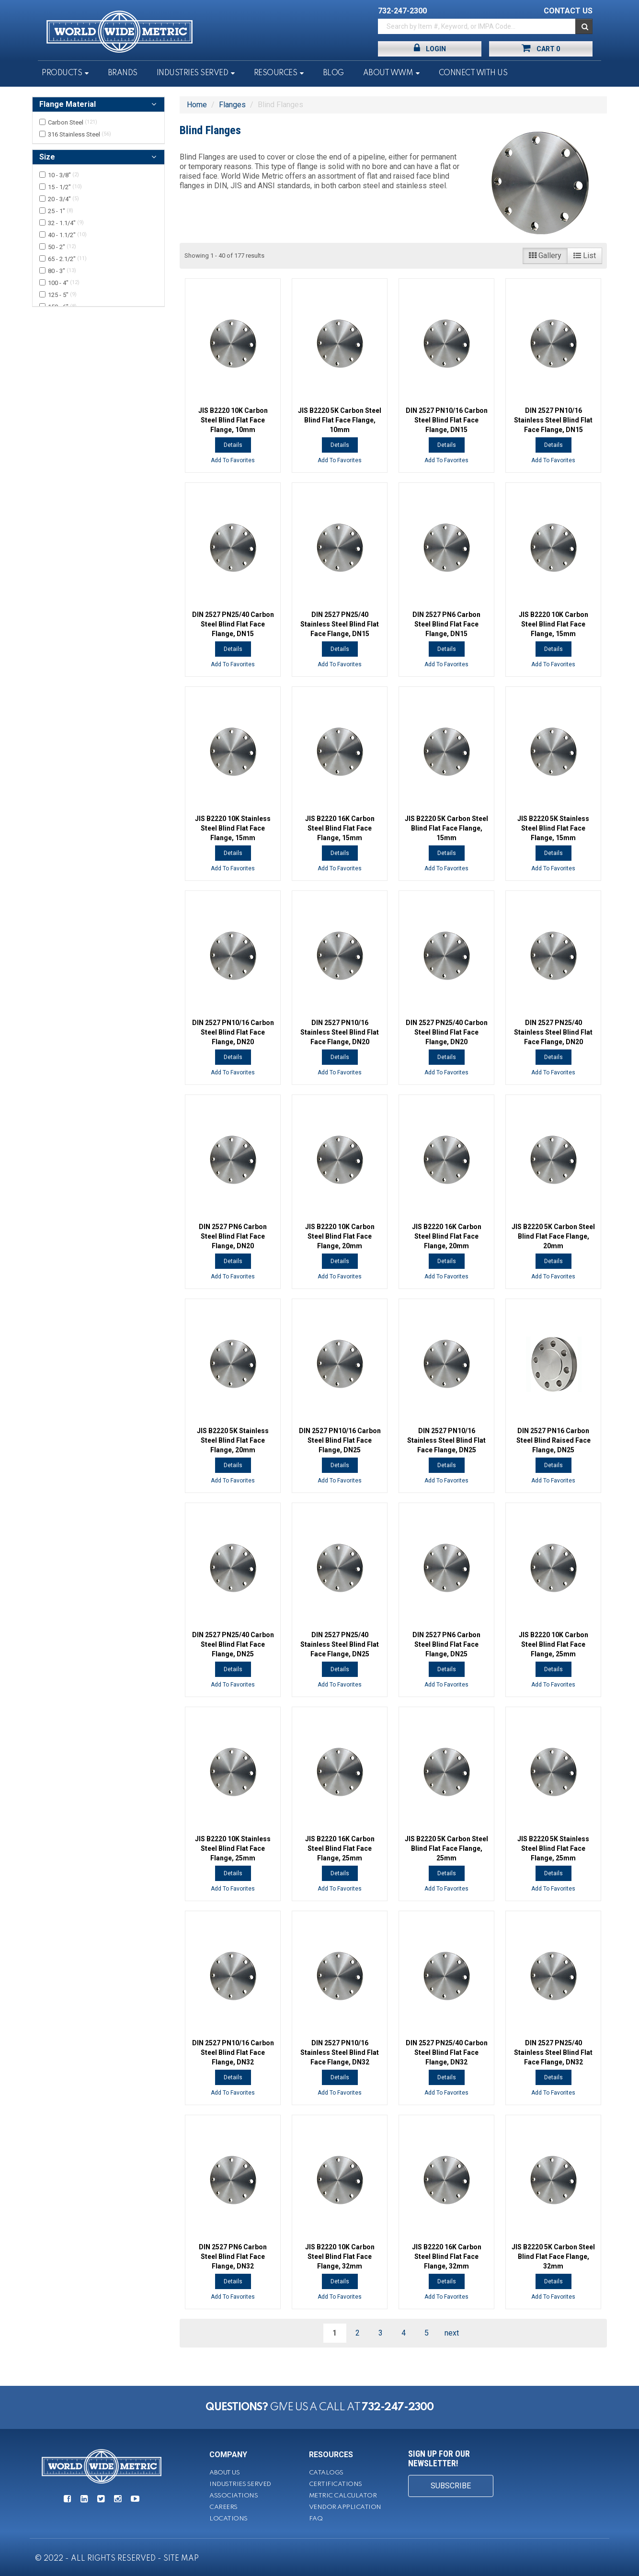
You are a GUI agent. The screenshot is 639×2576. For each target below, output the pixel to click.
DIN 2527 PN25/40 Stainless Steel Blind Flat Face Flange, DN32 (553, 2052)
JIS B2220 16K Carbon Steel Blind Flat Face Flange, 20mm (446, 1236)
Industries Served (192, 73)
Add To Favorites (233, 460)
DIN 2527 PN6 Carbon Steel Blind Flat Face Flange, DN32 (233, 2256)
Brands (122, 73)
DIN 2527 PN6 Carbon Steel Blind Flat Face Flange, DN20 (233, 1236)
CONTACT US (568, 10)
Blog (333, 73)
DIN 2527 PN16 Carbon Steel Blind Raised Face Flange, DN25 (553, 1440)
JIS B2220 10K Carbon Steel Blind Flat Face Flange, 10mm (233, 420)
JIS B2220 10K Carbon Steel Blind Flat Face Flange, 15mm (553, 624)
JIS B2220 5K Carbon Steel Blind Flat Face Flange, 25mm (446, 1848)
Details (233, 445)
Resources (275, 73)
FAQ (316, 2519)
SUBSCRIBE (451, 2485)
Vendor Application (345, 2507)
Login (430, 48)
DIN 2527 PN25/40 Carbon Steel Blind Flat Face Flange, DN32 (447, 2052)
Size (47, 156)
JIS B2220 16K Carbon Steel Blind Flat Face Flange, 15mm (340, 828)
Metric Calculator (343, 2496)
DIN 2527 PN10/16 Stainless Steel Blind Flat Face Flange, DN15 (553, 420)
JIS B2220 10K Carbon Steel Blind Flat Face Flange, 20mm (340, 1236)
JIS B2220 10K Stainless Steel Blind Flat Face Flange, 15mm (233, 828)
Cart (541, 48)
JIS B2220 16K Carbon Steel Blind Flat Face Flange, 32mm (446, 2256)
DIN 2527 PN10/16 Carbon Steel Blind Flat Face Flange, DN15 (447, 420)
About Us (224, 2473)
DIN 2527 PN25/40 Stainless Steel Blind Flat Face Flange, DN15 (339, 624)
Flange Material (67, 104)
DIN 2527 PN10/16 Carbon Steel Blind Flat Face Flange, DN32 (233, 2052)
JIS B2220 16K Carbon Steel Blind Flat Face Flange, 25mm (340, 1848)
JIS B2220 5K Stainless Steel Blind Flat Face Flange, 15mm (553, 828)
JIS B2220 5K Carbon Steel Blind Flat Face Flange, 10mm (339, 420)
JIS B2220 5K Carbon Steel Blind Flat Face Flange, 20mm (553, 1236)
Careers (223, 2507)
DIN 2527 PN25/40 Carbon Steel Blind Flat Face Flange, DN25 (233, 1644)
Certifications (335, 2484)
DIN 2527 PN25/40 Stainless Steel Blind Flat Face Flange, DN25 (339, 1644)
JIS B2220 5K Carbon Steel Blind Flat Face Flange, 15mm (446, 828)
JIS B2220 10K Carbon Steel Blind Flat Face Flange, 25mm (553, 1644)
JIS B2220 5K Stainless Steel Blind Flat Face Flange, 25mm (553, 1848)
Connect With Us (473, 73)
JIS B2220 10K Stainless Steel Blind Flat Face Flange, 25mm (233, 1848)
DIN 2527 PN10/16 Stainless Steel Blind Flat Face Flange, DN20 (339, 1032)
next (452, 2332)
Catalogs (326, 2473)
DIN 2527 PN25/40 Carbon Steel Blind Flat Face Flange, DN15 (233, 624)
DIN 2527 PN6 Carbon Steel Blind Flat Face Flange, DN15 (446, 624)
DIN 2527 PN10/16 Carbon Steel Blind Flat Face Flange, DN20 (233, 1032)
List (584, 255)
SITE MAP (181, 2559)
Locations (228, 2519)
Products (62, 73)
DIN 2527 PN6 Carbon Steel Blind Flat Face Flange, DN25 (446, 1644)
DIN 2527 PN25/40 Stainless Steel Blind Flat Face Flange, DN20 (553, 1032)
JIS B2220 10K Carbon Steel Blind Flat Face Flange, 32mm (340, 2256)
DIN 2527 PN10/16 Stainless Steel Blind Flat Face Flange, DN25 (446, 1440)
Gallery (545, 255)
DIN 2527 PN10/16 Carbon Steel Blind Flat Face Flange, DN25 (340, 1440)
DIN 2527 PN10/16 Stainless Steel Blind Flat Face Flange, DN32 (339, 2052)
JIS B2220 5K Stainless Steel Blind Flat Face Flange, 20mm (233, 1440)
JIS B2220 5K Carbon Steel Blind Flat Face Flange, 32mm (553, 2256)
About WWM (388, 73)
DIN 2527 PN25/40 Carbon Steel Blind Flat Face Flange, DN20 (447, 1032)
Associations (233, 2496)
